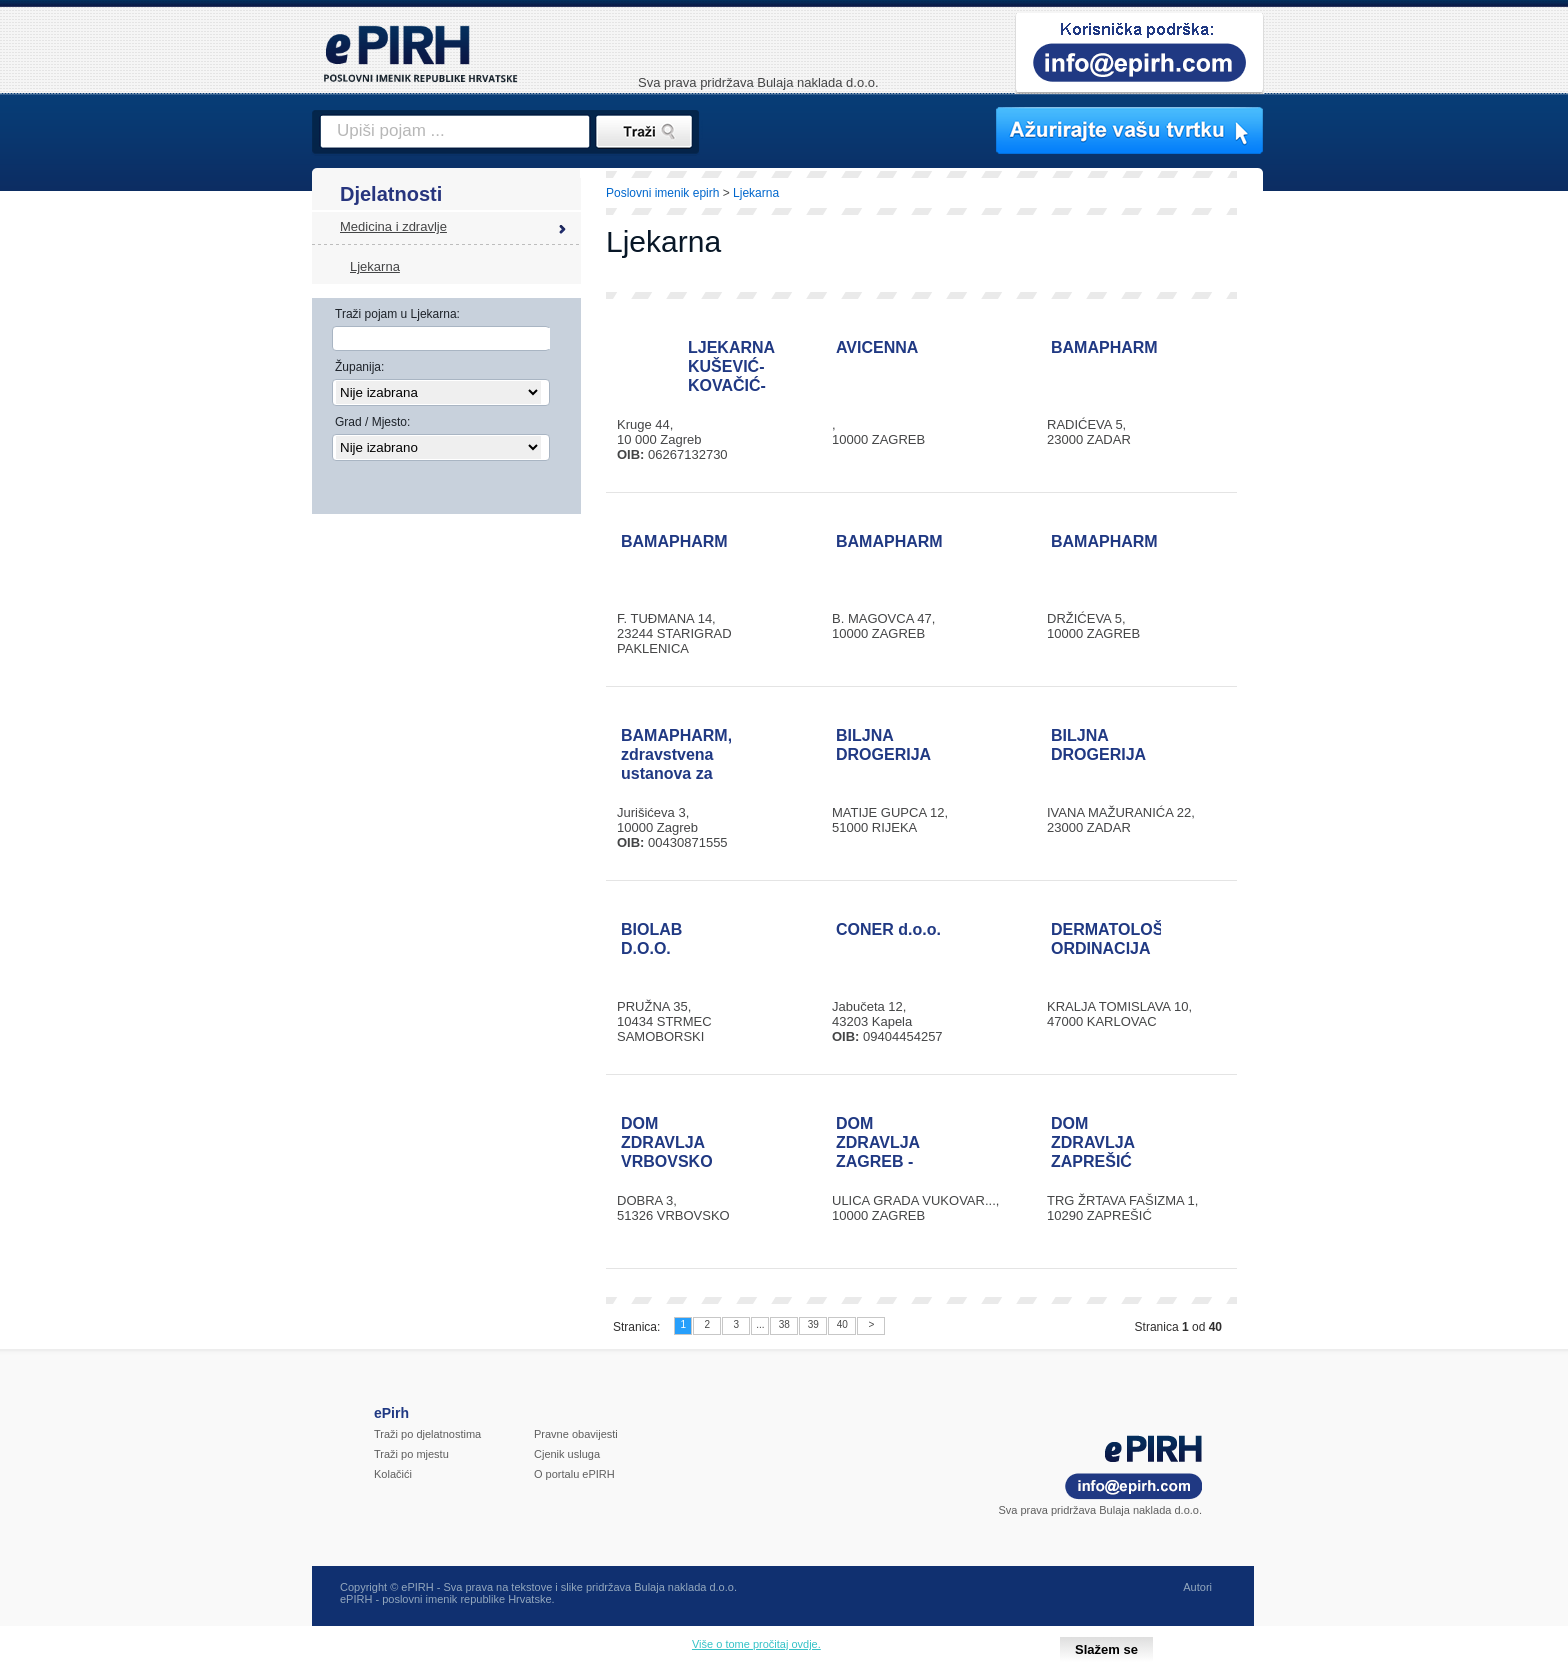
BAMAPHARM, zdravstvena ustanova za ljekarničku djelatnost (676, 773)
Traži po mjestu (411, 1454)
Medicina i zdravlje (393, 226)
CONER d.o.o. (888, 929)
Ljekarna (375, 266)
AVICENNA (877, 347)
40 (842, 1324)
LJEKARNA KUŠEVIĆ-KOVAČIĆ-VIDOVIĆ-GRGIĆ (731, 385)
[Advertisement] (1351, 515)
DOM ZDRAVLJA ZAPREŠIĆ (1093, 1142)
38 (784, 1324)
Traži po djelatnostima (427, 1434)
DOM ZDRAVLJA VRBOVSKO (667, 1142)
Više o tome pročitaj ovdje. (756, 1644)
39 (813, 1324)
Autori (1197, 1587)
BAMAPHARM (1104, 347)
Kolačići (393, 1474)
